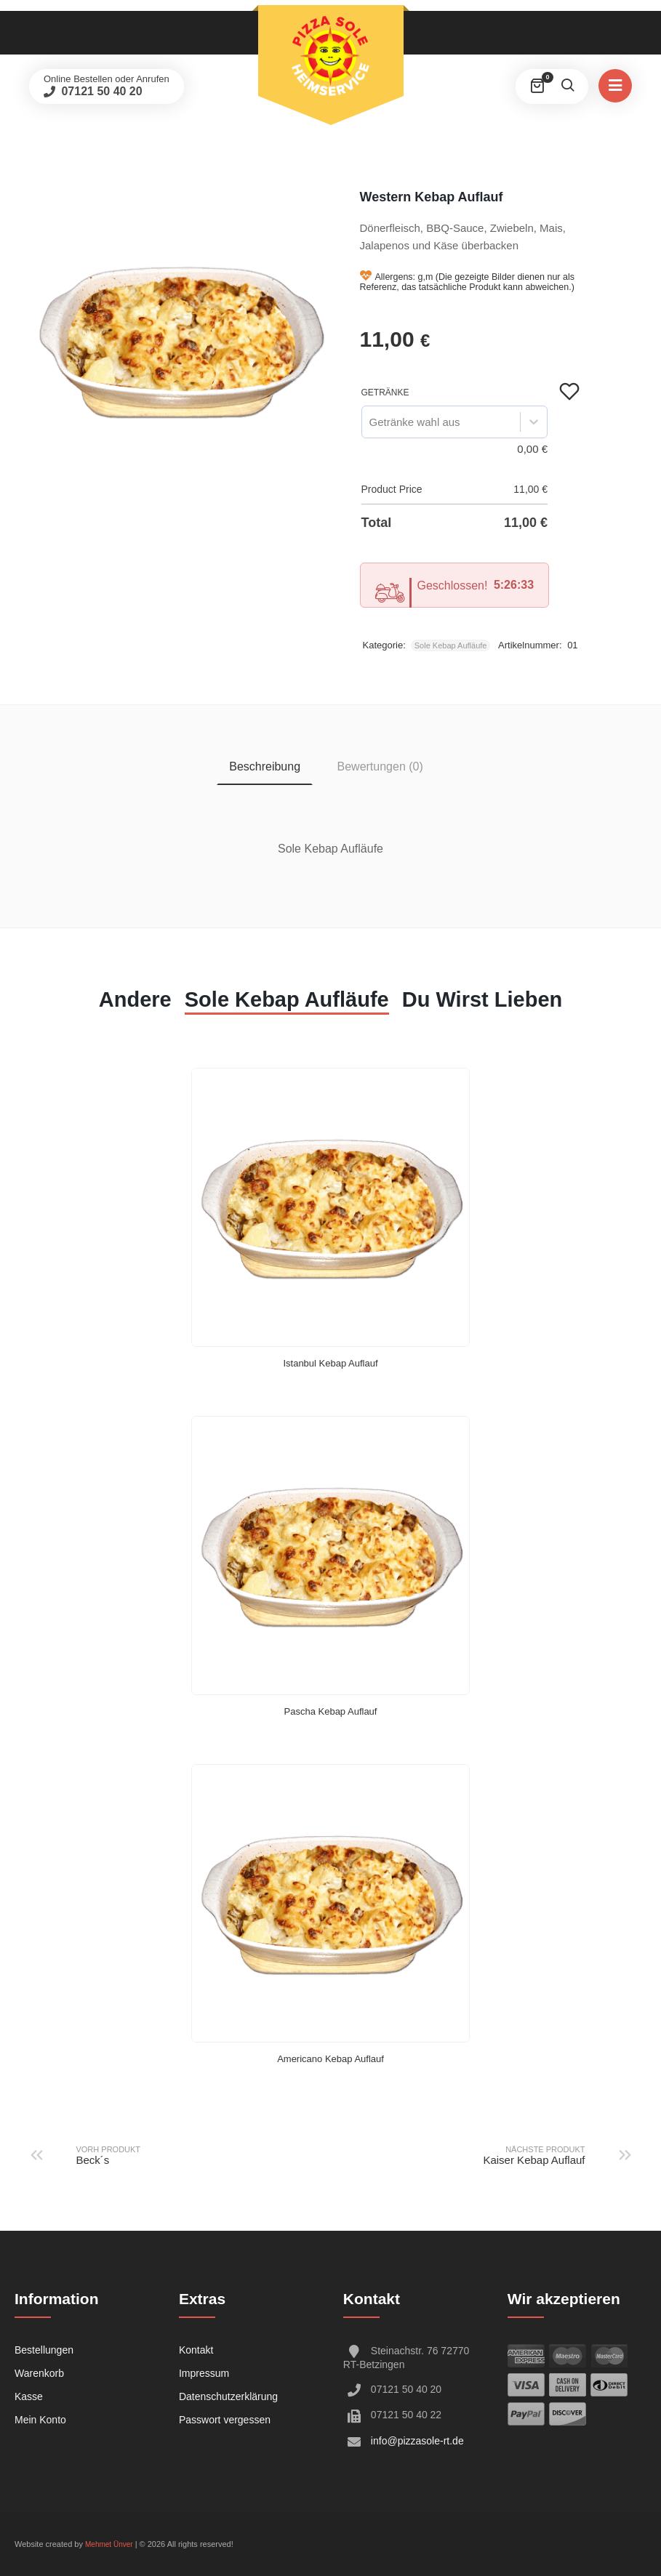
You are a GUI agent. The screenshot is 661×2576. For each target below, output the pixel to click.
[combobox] (369, 422)
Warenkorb (39, 2373)
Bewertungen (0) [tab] (380, 766)
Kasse (29, 2396)
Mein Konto (40, 2420)
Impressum (204, 2373)
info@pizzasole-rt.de (417, 2441)
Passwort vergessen (225, 2420)
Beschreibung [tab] (264, 766)
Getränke (385, 392)
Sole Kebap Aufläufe (450, 645)
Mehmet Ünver (109, 2544)
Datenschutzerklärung (228, 2396)
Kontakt (196, 2350)
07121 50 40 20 (100, 91)
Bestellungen (44, 2350)
